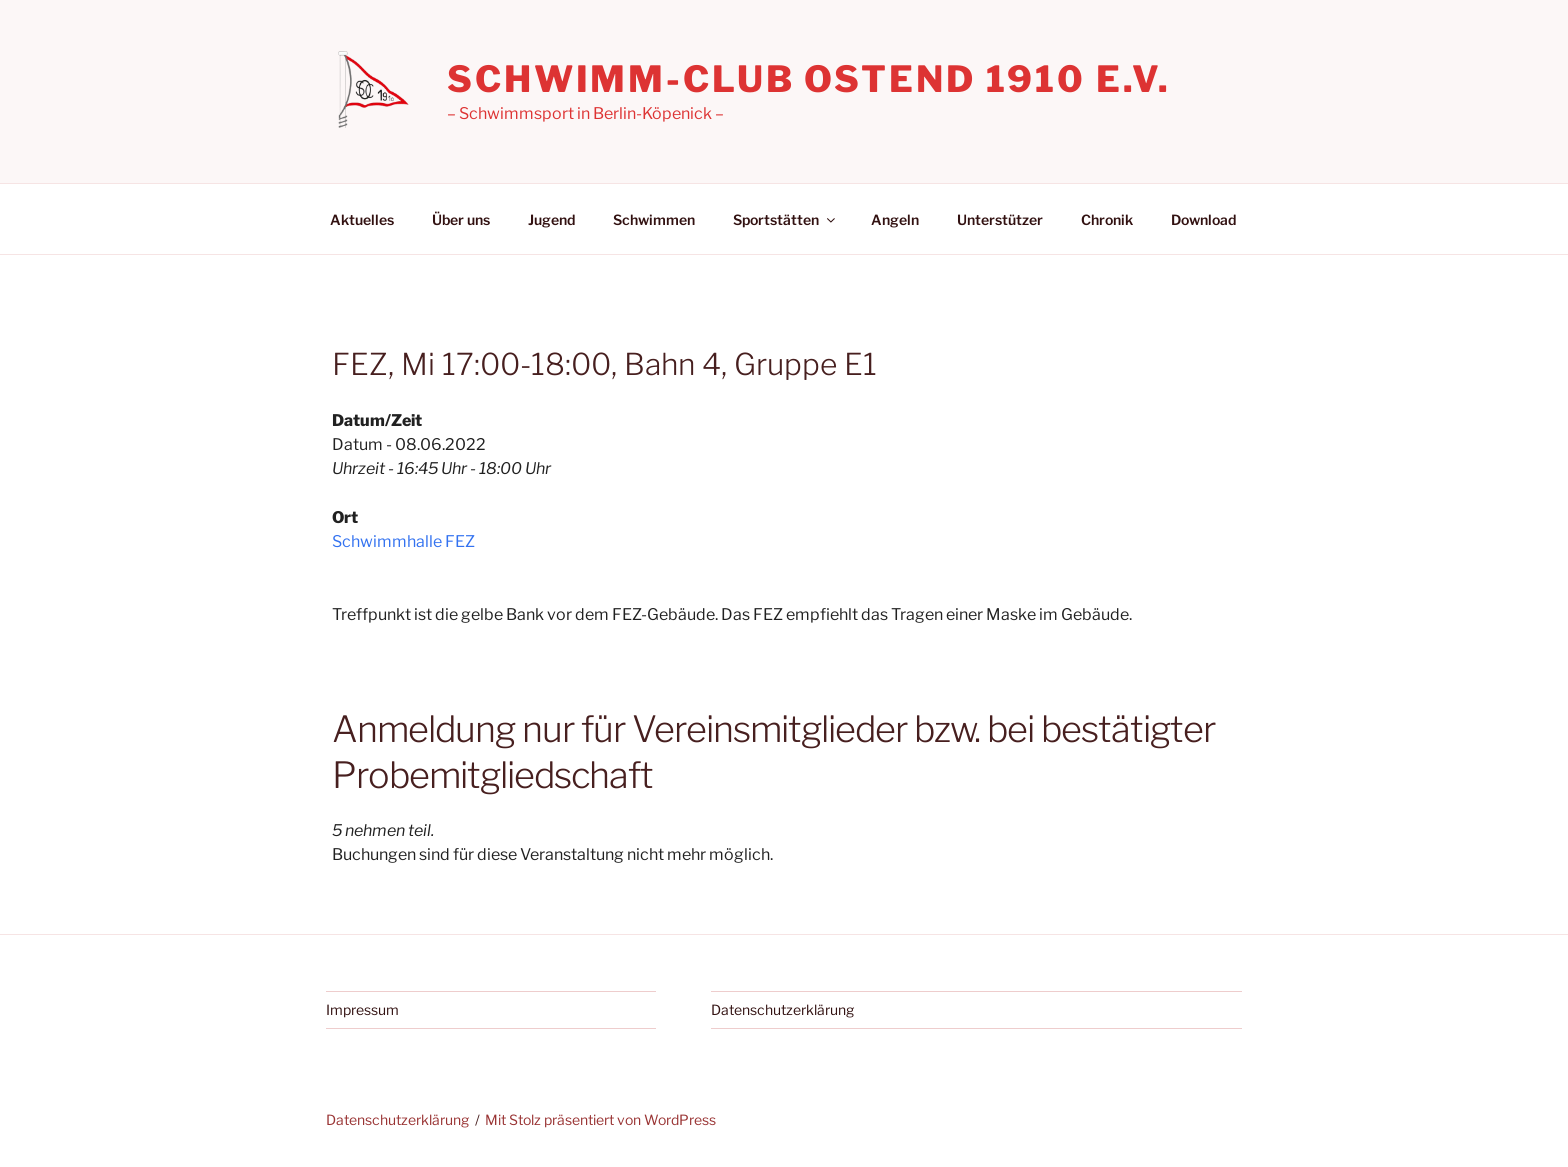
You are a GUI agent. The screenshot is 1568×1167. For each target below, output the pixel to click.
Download (1203, 219)
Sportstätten (785, 219)
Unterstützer (1000, 219)
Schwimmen (654, 219)
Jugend (551, 219)
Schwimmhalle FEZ (403, 541)
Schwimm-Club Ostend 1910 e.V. (809, 79)
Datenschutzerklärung (782, 1009)
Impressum (362, 1009)
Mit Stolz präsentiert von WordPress (600, 1119)
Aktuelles (362, 219)
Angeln (895, 219)
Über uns (461, 219)
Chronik (1107, 219)
